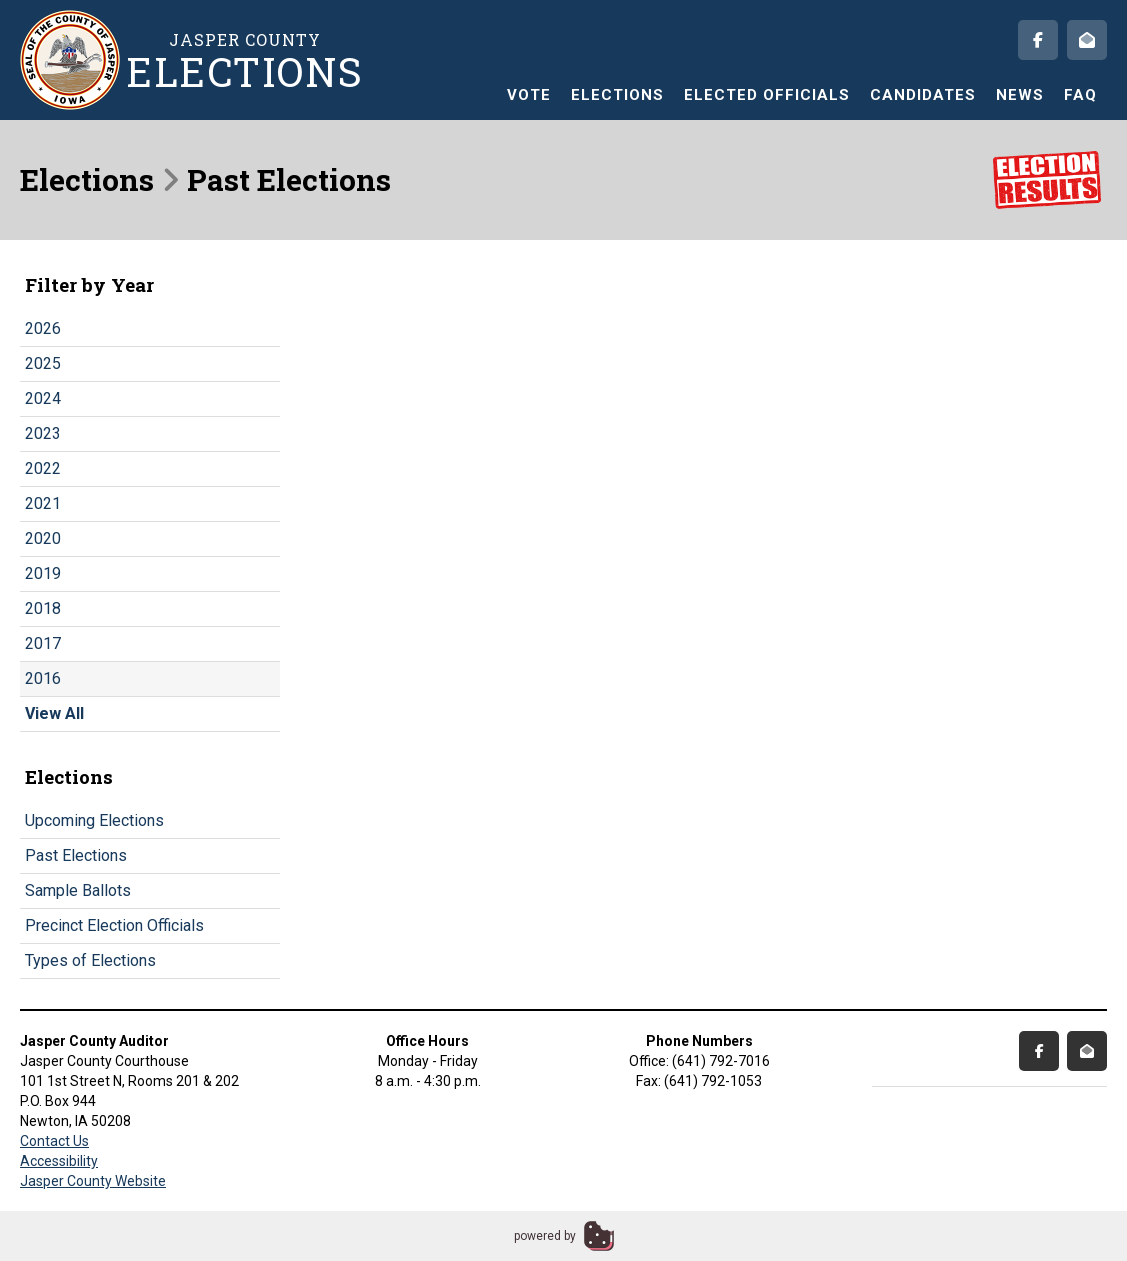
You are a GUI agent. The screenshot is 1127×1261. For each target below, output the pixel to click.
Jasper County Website (93, 1181)
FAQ (1080, 95)
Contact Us (54, 1141)
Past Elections (76, 855)
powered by (545, 1236)
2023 (43, 433)
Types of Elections (90, 960)
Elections (617, 95)
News (1020, 95)
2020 (43, 538)
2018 (43, 608)
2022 (43, 468)
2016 (43, 678)
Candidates (923, 95)
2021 (43, 503)
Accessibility (59, 1161)
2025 (43, 363)
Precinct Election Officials (114, 925)
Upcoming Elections (94, 820)
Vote (529, 95)
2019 (43, 573)
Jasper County (245, 60)
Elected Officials (767, 95)
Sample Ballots (78, 890)
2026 (43, 328)
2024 (43, 398)
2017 (43, 643)
